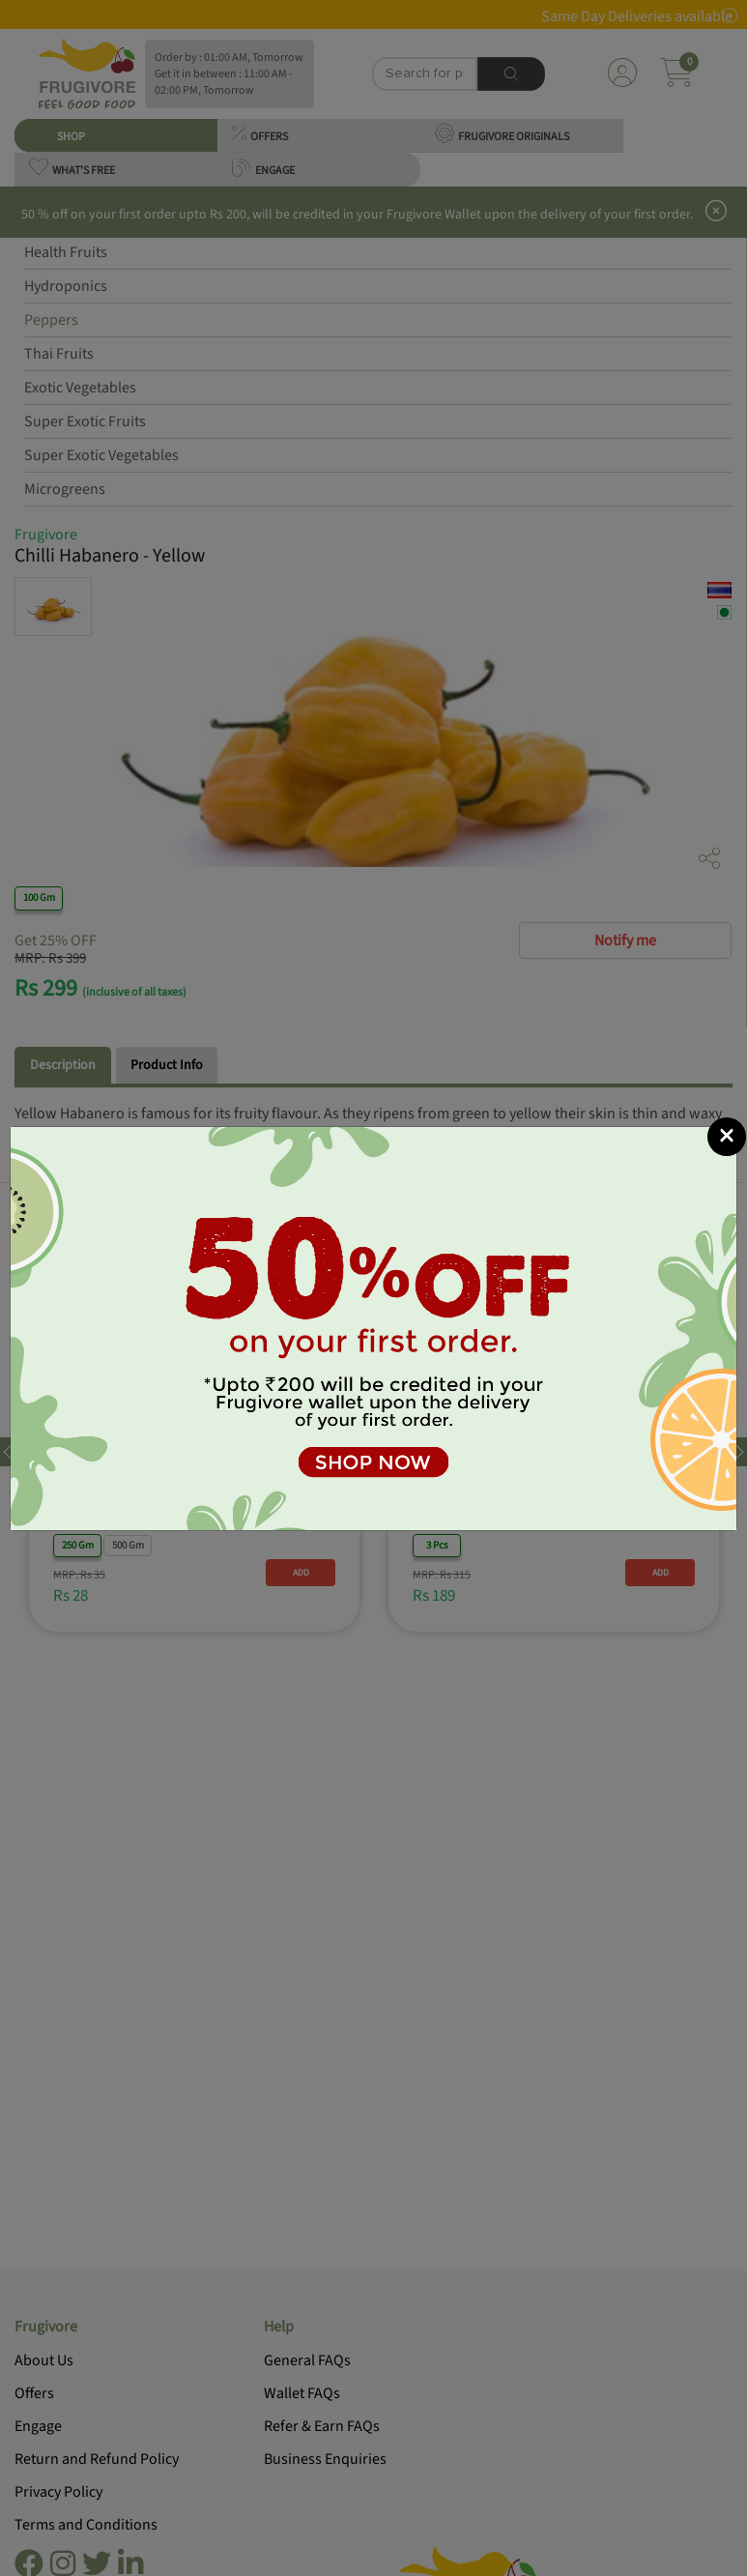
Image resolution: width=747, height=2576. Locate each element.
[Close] (726, 1136)
